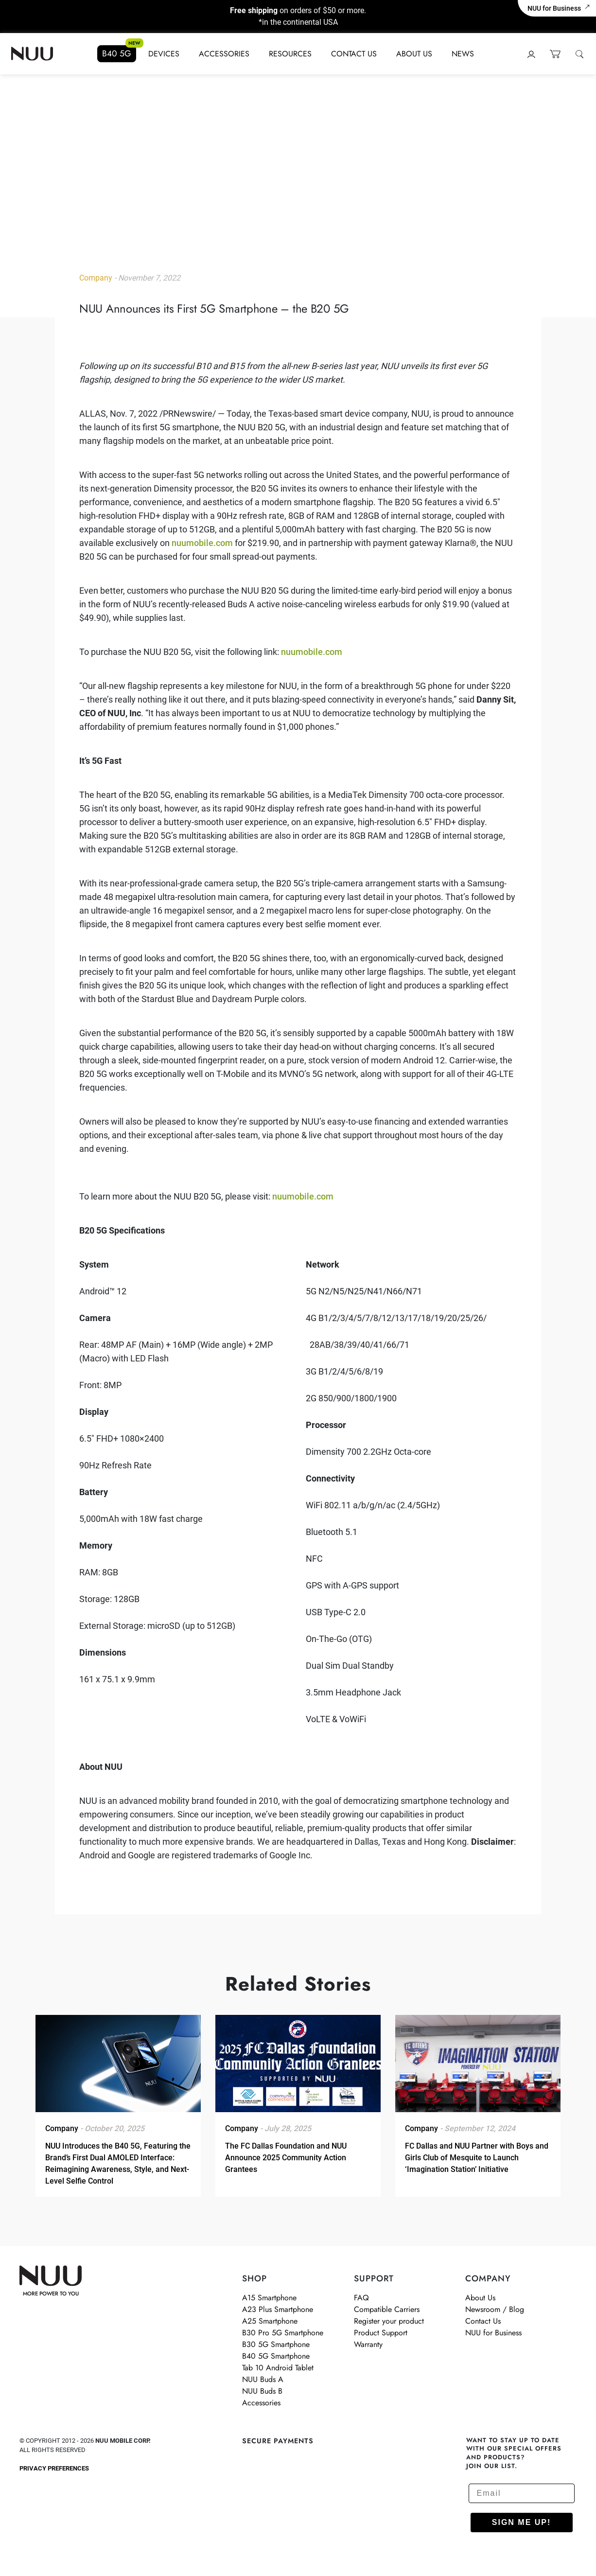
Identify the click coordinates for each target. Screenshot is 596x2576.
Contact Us (354, 53)
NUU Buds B (262, 2391)
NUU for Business (559, 8)
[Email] (522, 2493)
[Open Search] (579, 54)
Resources (290, 53)
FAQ (361, 2297)
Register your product (389, 2321)
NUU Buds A (262, 2379)
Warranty (368, 2344)
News (463, 53)
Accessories (224, 53)
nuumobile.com (202, 543)
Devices (163, 53)
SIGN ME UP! (521, 2522)
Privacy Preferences (54, 2468)
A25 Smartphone (270, 2321)
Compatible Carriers (387, 2309)
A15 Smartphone (269, 2297)
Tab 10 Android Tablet (278, 2367)
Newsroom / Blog (494, 2309)
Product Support (380, 2332)
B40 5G (116, 53)
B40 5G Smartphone (276, 2356)
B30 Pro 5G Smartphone (282, 2332)
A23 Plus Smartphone (277, 2309)
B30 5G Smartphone (276, 2344)
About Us (414, 53)
